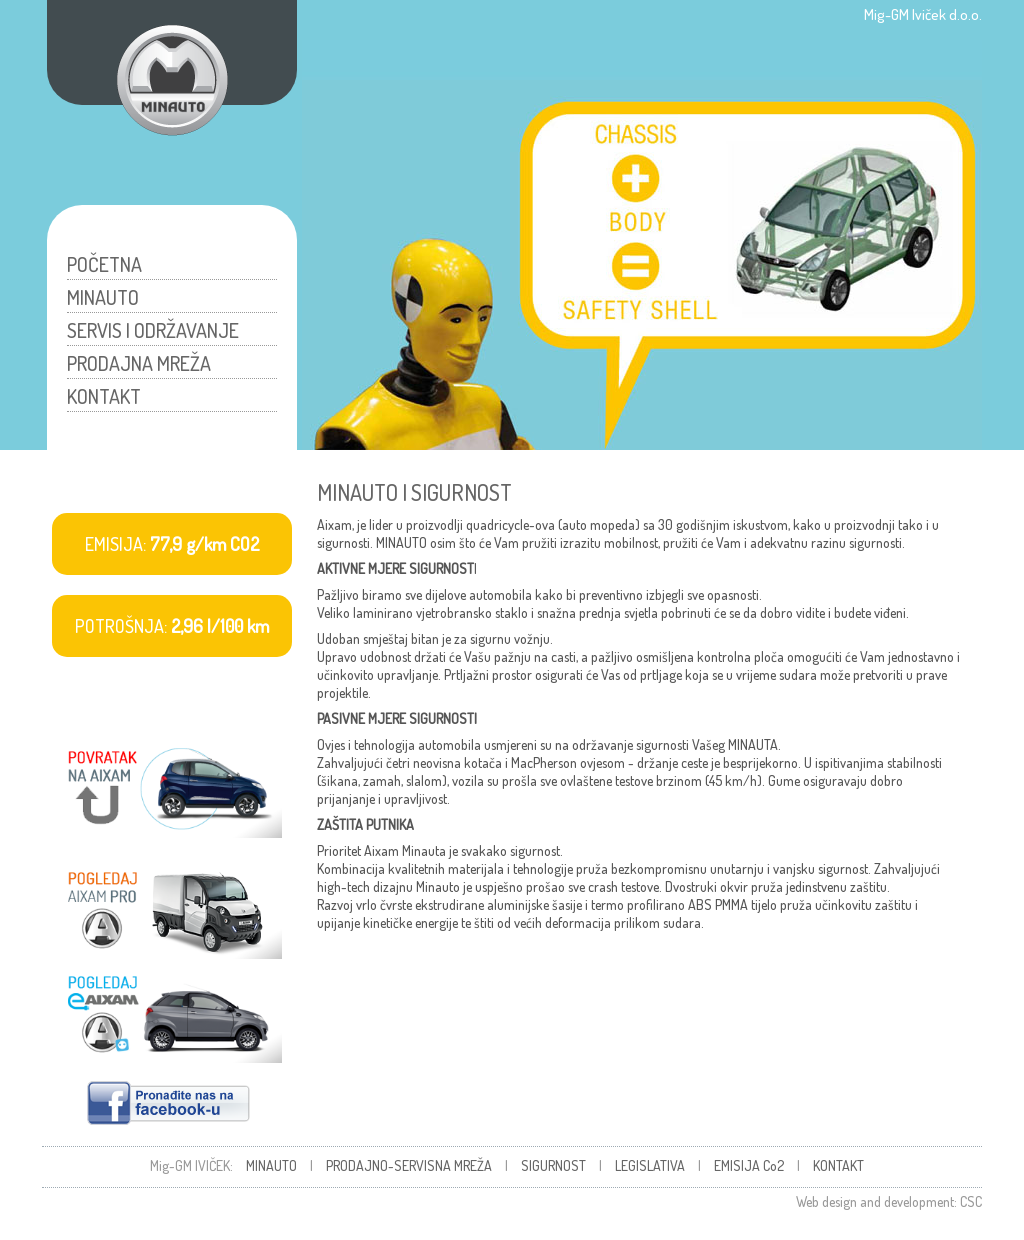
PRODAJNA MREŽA (139, 363)
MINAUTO (103, 297)
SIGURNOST (553, 1165)
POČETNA (104, 264)
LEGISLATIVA (650, 1165)
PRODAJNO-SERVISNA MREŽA (409, 1165)
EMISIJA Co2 (749, 1165)
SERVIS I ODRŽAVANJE (153, 330)
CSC (971, 1201)
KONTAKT (104, 396)
